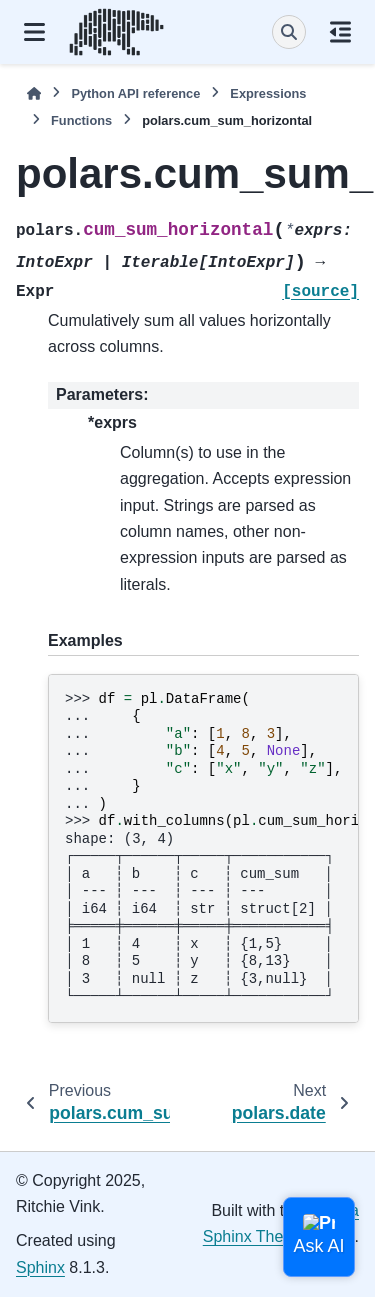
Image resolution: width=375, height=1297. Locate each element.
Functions (81, 120)
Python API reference (135, 93)
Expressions (268, 93)
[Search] (289, 32)
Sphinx (40, 1267)
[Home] (34, 93)
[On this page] (340, 32)
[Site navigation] (34, 32)
